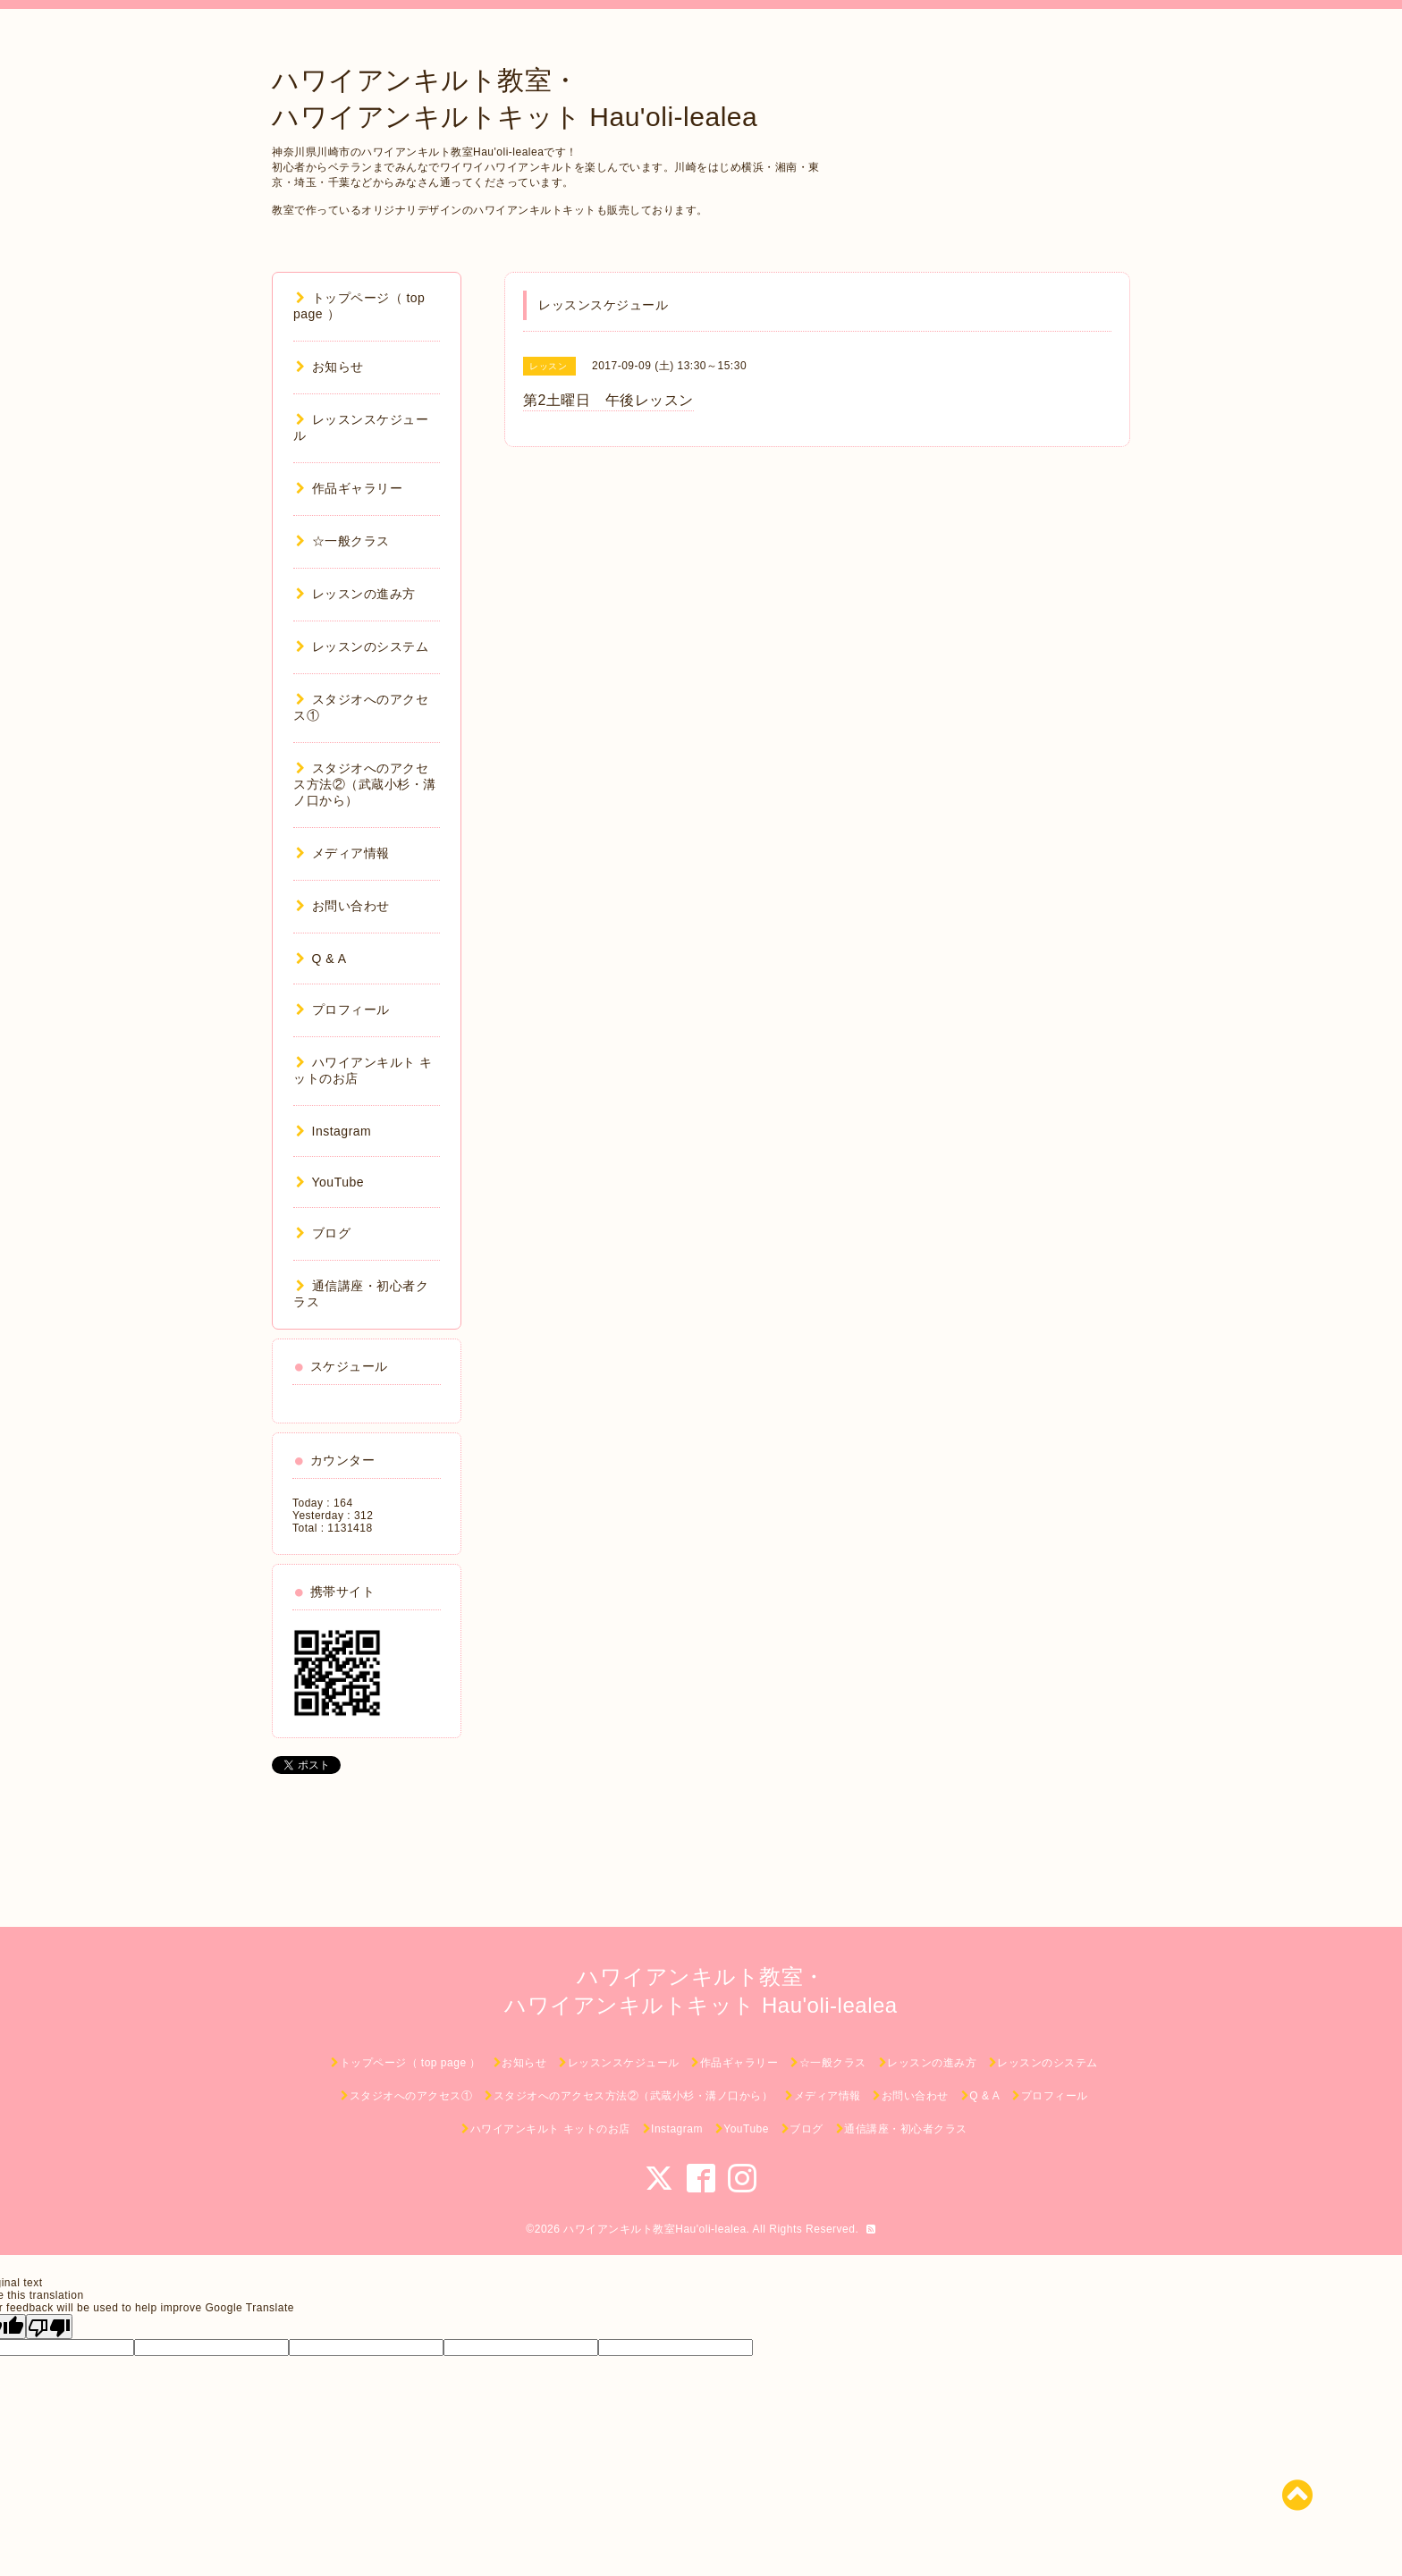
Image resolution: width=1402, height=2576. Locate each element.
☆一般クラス (343, 541)
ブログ (323, 1233)
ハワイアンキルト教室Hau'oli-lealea (654, 2229)
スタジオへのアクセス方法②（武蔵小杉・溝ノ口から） (364, 784)
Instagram (333, 1131)
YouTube (330, 1182)
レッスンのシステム (362, 646)
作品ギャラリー (349, 488)
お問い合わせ (343, 906)
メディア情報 (343, 853)
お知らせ (330, 366)
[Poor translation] (49, 2326)
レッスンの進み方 (356, 594)
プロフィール (343, 1009)
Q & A (321, 958)
